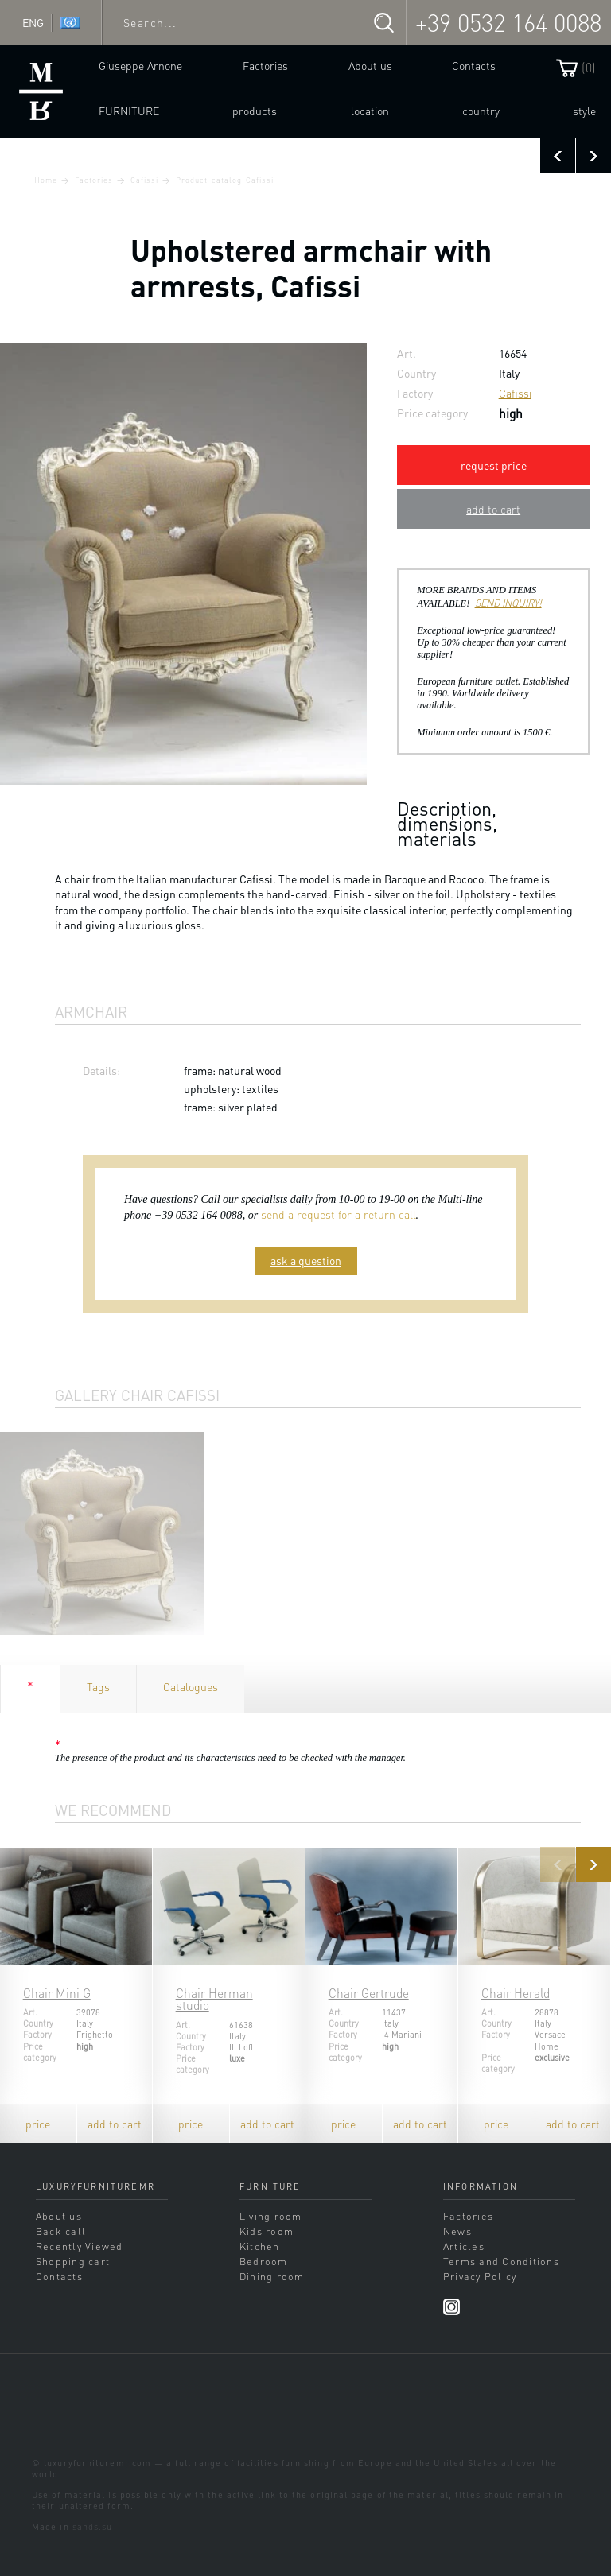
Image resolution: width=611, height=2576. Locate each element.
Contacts (474, 65)
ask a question (305, 1260)
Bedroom (263, 2261)
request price (494, 465)
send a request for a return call (338, 1214)
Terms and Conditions (501, 2261)
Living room (270, 2215)
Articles (464, 2246)
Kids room (266, 2231)
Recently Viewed (79, 2246)
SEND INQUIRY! (508, 602)
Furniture (129, 110)
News (457, 2231)
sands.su (92, 2526)
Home (45, 179)
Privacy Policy (479, 2276)
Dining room (272, 2276)
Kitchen (259, 2246)
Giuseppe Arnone (140, 65)
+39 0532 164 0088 (508, 22)
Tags (98, 1686)
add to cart (493, 509)
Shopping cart (73, 2261)
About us (370, 65)
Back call (61, 2231)
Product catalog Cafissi (225, 179)
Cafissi (144, 179)
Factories (265, 65)
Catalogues (190, 1686)
